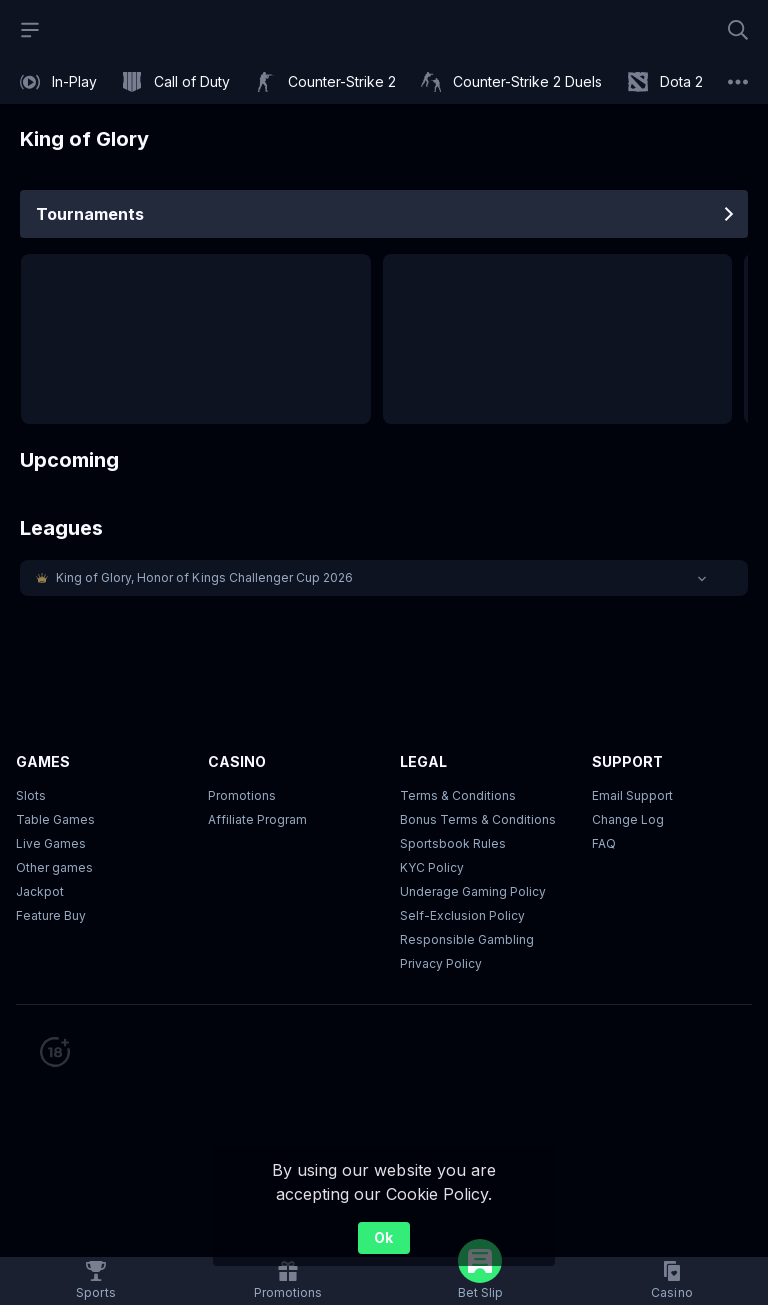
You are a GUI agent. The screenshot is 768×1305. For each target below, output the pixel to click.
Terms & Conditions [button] (458, 795)
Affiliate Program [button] (257, 819)
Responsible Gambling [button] (467, 939)
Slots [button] (31, 795)
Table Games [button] (55, 819)
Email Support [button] (632, 795)
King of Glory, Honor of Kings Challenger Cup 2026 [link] (204, 577)
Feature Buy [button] (51, 915)
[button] (384, 578)
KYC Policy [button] (432, 867)
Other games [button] (54, 867)
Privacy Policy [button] (441, 963)
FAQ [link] (604, 843)
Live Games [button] (51, 843)
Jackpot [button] (40, 891)
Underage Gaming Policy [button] (473, 891)
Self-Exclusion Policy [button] (462, 915)
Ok (383, 1237)
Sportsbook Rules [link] (453, 843)
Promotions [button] (242, 795)
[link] (58, 82)
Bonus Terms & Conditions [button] (478, 819)
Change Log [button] (628, 819)
